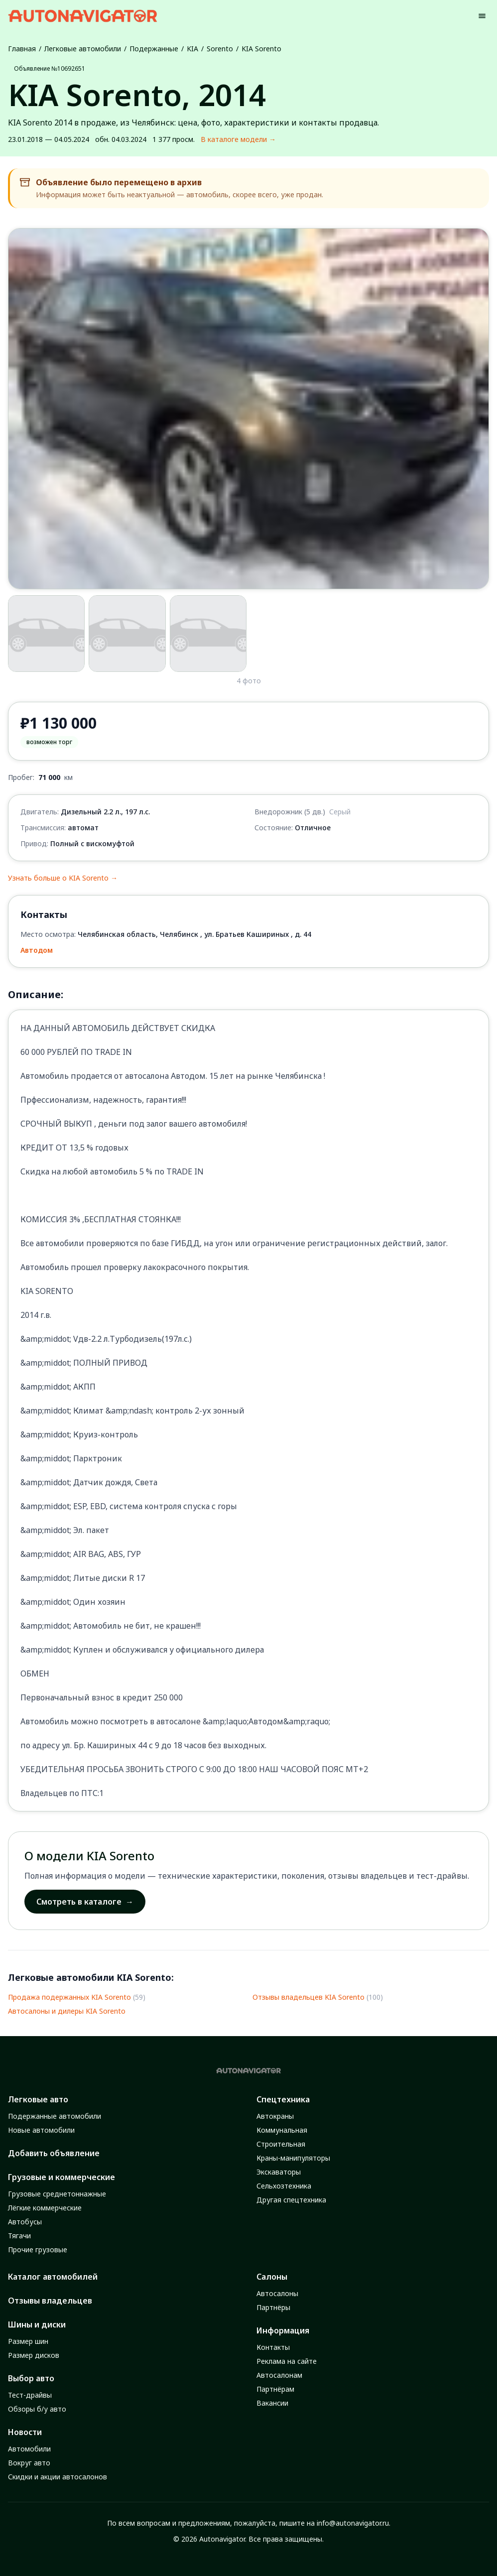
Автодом (36, 950)
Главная (22, 48)
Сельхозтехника (283, 2185)
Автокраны (275, 2116)
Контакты (273, 2347)
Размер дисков (33, 2355)
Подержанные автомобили (54, 2116)
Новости (25, 2432)
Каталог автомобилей (53, 2276)
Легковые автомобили (82, 48)
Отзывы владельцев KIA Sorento (308, 1997)
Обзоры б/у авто (37, 2409)
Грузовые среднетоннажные (57, 2193)
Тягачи (19, 2235)
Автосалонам (279, 2375)
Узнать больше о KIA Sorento (63, 878)
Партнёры (273, 2307)
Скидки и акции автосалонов (57, 2476)
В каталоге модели (238, 139)
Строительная (280, 2144)
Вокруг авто (29, 2462)
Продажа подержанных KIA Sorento (69, 1997)
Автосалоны (277, 2293)
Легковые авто (38, 2099)
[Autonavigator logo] (82, 15)
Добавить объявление (54, 2153)
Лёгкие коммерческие (45, 2207)
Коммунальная (281, 2130)
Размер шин (28, 2341)
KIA (192, 48)
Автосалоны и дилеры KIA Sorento (66, 2011)
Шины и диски (37, 2324)
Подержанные (153, 48)
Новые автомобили (41, 2130)
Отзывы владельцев (50, 2300)
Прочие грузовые (37, 2249)
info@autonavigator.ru (353, 2523)
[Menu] (482, 16)
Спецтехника (283, 2099)
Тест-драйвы (30, 2395)
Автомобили (29, 2448)
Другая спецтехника (291, 2199)
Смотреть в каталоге (84, 1902)
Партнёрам (275, 2389)
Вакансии (272, 2403)
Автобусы (25, 2221)
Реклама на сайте (286, 2361)
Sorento (220, 48)
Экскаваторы (278, 2172)
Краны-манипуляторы (293, 2158)
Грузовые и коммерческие (61, 2177)
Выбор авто (31, 2378)
